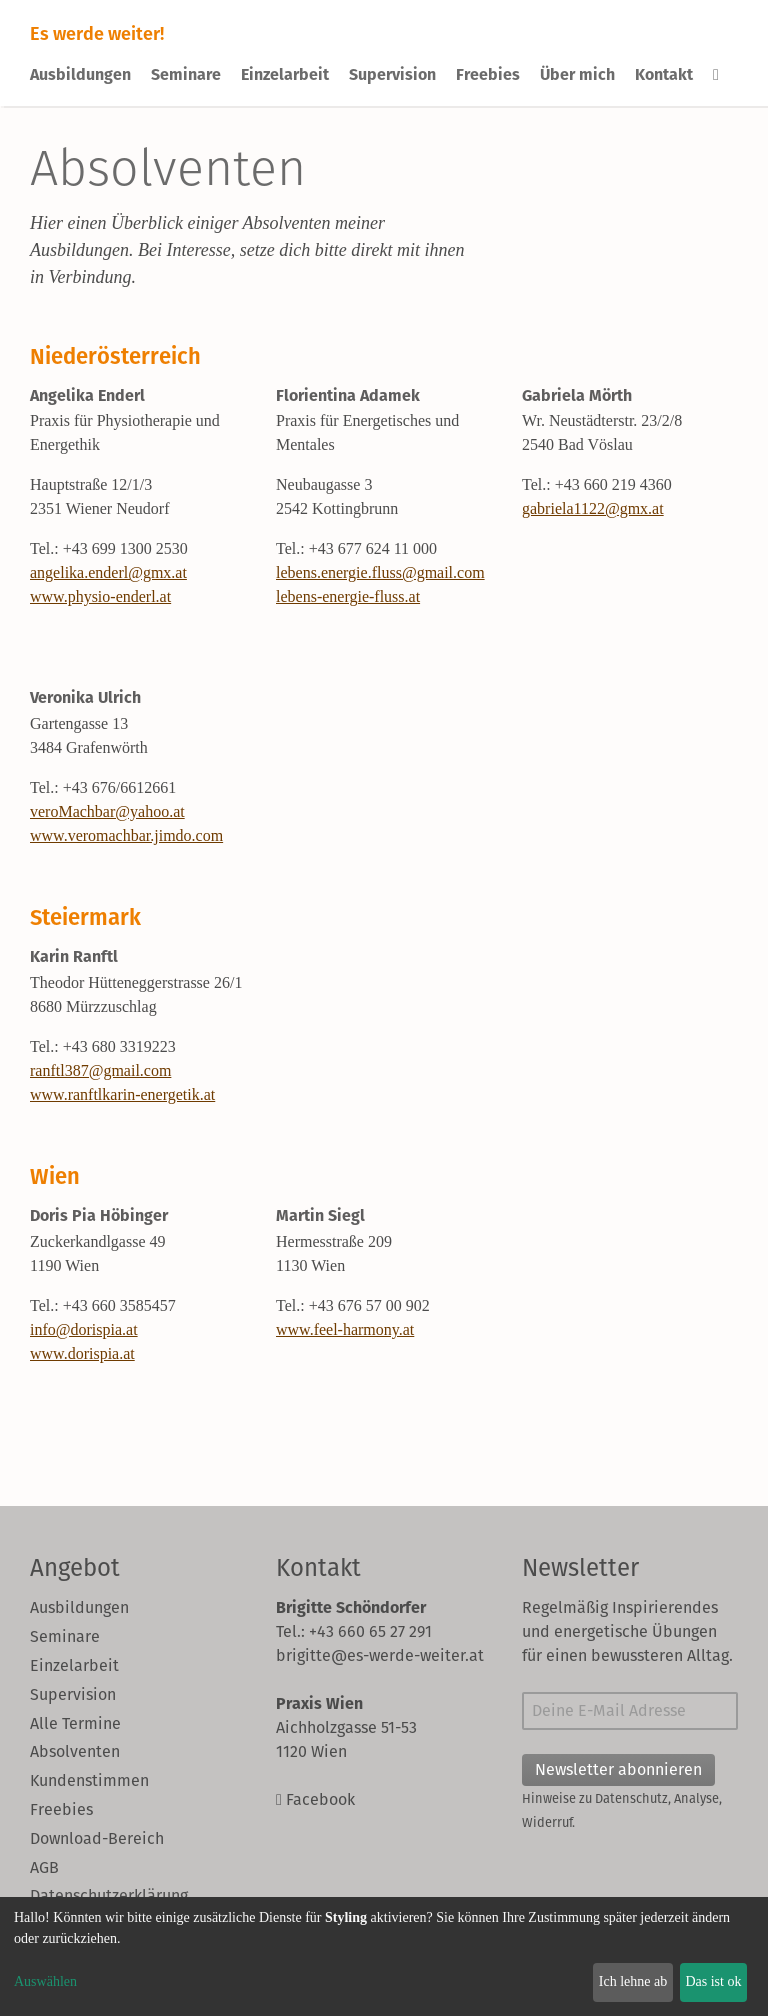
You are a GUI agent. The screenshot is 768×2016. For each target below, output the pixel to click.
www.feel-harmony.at (345, 1329)
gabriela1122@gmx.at (593, 508)
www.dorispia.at (82, 1353)
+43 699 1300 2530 (125, 548)
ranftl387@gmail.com (100, 1070)
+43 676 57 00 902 (369, 1305)
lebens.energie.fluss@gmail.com (380, 572)
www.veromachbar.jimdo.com (126, 835)
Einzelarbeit (285, 74)
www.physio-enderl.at (100, 596)
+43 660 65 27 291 (370, 1631)
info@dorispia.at (84, 1329)
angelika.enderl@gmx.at (108, 572)
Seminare (186, 74)
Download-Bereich (97, 1838)
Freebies (488, 74)
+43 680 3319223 (119, 1046)
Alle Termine (75, 1723)
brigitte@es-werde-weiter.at (380, 1655)
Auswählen (45, 1981)
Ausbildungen (80, 74)
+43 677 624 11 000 (373, 548)
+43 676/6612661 (119, 787)
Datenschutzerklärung (109, 1895)
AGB (44, 1867)
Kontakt (664, 74)
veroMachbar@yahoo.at (107, 811)
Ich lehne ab (633, 1981)
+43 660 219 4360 (613, 484)
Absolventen (75, 1751)
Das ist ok (713, 1981)
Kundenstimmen (89, 1780)
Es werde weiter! (97, 33)
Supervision (392, 74)
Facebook (315, 1799)
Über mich (577, 74)
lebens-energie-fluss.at (348, 596)
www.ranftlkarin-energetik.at (122, 1094)
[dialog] (384, 1956)
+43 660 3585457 (119, 1305)
